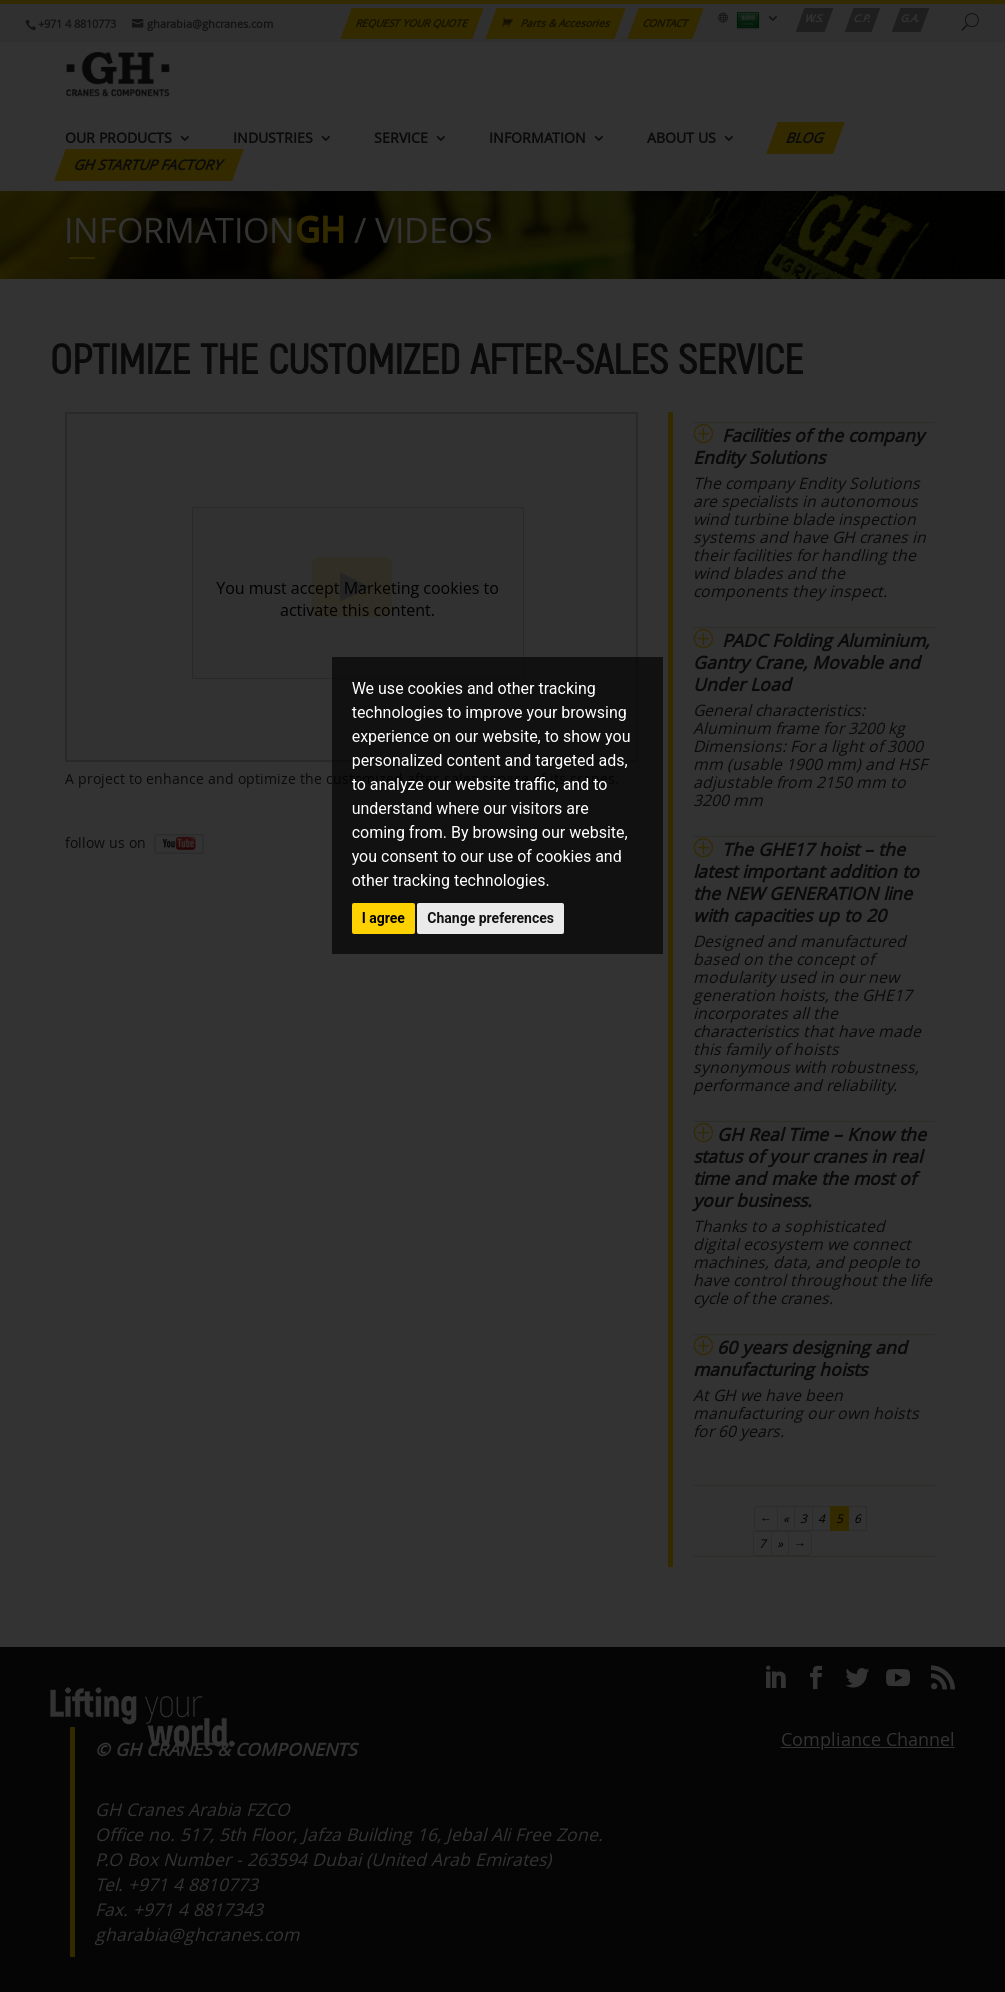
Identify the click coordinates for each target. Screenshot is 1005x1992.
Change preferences (490, 918)
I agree (383, 918)
